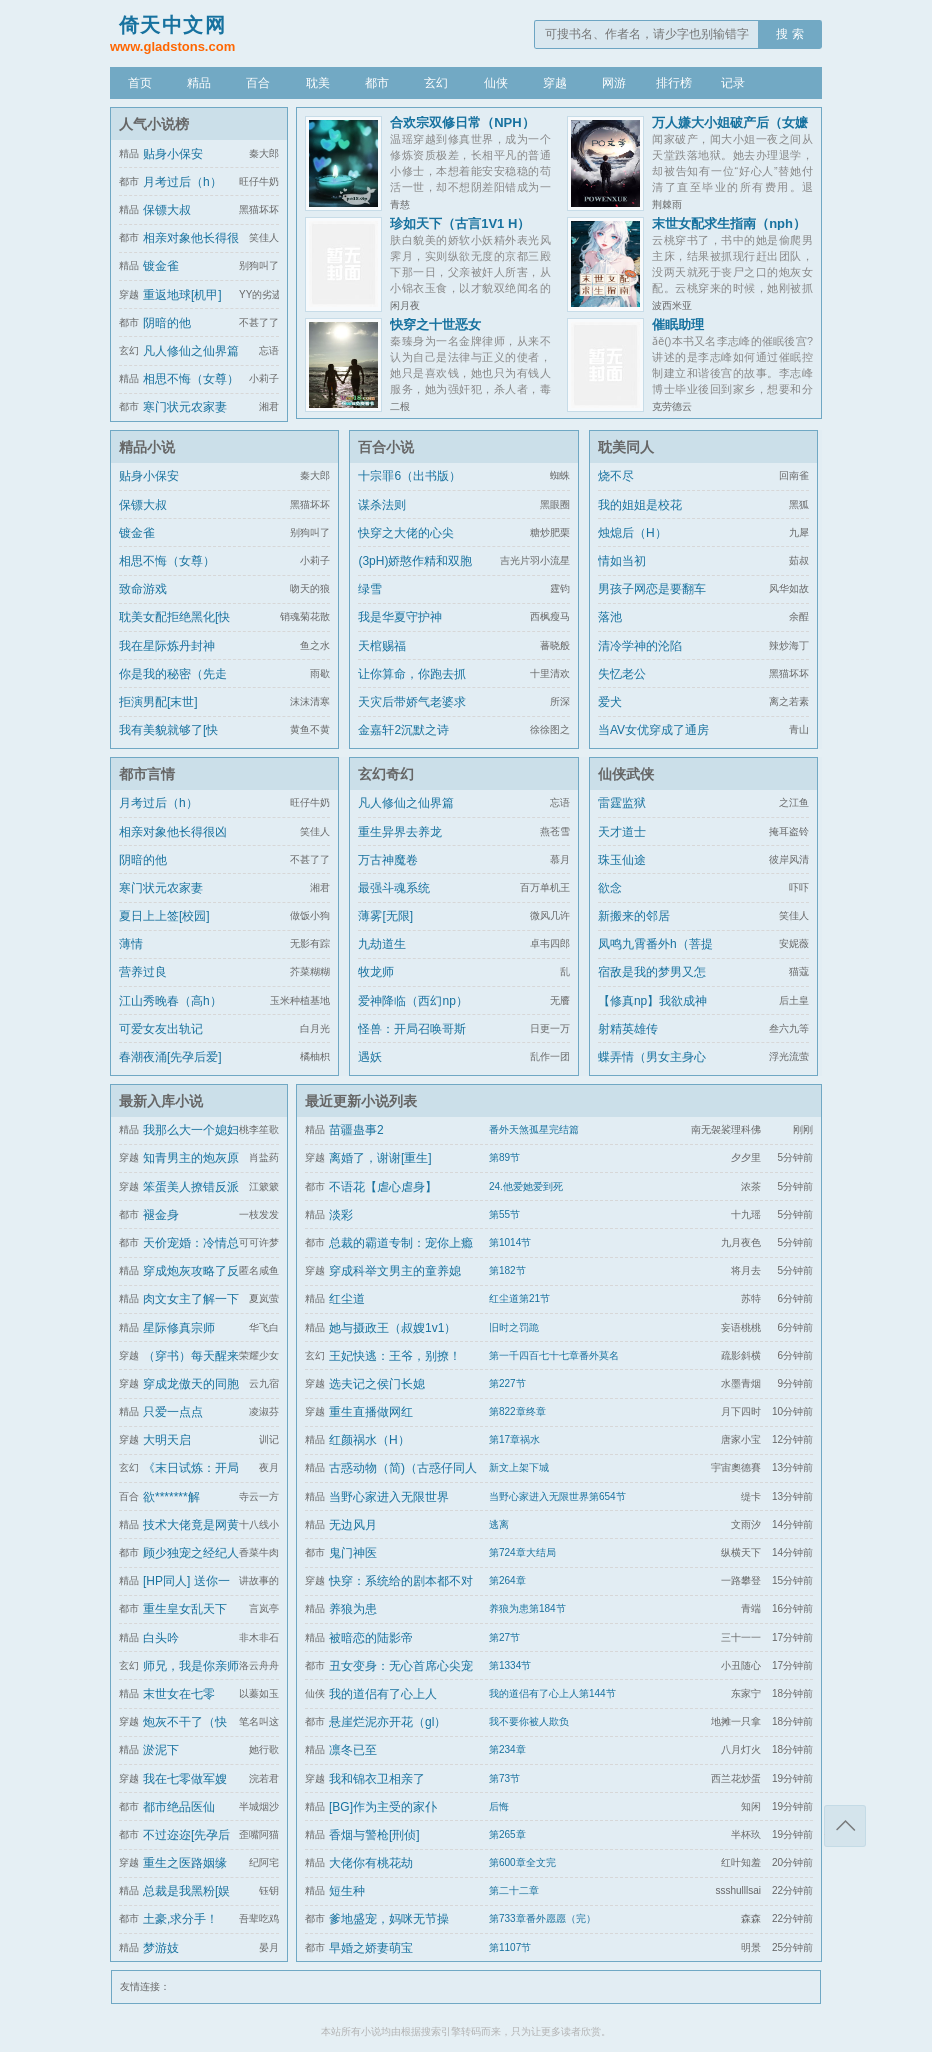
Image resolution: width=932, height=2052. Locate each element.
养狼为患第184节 (527, 1608)
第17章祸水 (514, 1439)
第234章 (507, 1749)
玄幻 (436, 83)
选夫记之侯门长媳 (377, 1384)
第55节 (504, 1214)
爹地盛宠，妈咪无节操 (389, 1919)
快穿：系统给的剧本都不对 (401, 1581)
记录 (733, 83)
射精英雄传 (628, 1029)
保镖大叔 (167, 210)
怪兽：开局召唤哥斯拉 (412, 1041)
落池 (610, 617)
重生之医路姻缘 (185, 1863)
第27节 (504, 1637)
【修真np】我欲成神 (652, 1001)
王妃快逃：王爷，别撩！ (395, 1356)
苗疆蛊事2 (356, 1130)
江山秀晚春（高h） (170, 1001)
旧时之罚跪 (514, 1327)
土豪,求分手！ (180, 1919)
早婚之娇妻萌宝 (371, 1948)
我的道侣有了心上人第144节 (552, 1693)
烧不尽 (616, 476)
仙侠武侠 (626, 774)
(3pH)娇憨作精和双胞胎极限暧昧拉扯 (415, 573)
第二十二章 (514, 1890)
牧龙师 (376, 972)
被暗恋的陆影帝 (371, 1638)
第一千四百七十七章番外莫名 (554, 1355)
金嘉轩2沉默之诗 (403, 730)
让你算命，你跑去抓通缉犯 (412, 686)
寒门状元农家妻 (185, 407)
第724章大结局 (522, 1552)
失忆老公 (622, 674)
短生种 (347, 1891)
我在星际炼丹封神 (167, 646)
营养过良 (143, 972)
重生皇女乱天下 (185, 1609)
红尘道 (347, 1299)
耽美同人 (626, 447)
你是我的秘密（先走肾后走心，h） (173, 686)
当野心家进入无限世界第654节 (557, 1496)
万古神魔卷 (388, 860)
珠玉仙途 (622, 860)
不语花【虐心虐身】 (383, 1187)
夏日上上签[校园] (164, 916)
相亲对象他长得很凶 (173, 832)
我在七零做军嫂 (185, 1779)
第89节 (504, 1157)
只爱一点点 (173, 1412)
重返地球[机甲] (182, 295)
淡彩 (341, 1215)
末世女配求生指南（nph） (729, 223)
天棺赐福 (382, 646)
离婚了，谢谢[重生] (380, 1158)
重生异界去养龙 (400, 832)
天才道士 (622, 832)
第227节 (507, 1383)
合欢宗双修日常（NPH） (462, 122)
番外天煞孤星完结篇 (534, 1129)
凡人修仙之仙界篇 (191, 351)
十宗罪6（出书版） (409, 476)
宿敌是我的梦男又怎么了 (652, 984)
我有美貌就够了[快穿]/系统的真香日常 (170, 742)
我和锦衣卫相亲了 (377, 1779)
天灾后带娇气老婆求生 (412, 714)
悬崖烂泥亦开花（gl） (387, 1722)
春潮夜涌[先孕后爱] (170, 1057)
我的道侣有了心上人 (383, 1694)
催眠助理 (678, 324)
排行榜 (674, 83)
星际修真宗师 (179, 1328)
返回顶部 (845, 1826)
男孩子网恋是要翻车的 (652, 601)
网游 (614, 83)
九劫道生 (382, 944)
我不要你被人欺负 (529, 1721)
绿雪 (370, 589)
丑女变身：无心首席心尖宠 (401, 1666)
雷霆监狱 (622, 803)
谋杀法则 (382, 505)
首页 (140, 83)
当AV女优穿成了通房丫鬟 (653, 742)
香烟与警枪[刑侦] (374, 1835)
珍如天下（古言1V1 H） (460, 223)
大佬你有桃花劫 (371, 1863)
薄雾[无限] (385, 916)
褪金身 (161, 1215)
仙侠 (496, 83)
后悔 (499, 1806)
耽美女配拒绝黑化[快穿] (174, 629)
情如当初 (622, 561)
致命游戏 (143, 589)
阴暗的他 (167, 323)
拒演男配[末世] (158, 702)
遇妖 (370, 1057)
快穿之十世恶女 (435, 324)
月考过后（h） (182, 182)
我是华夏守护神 (400, 617)
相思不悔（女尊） (191, 379)
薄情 (131, 944)
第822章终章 (517, 1411)
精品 (199, 83)
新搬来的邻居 (634, 916)
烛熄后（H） (632, 533)
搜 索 (789, 34)
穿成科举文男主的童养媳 (395, 1271)
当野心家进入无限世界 (389, 1497)
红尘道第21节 (519, 1298)
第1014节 (510, 1242)
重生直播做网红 (371, 1412)
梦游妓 (161, 1948)
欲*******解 (171, 1497)
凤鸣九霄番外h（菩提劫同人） (655, 956)
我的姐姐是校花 (640, 505)
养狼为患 (353, 1609)
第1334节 (510, 1665)
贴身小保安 (173, 154)
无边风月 (353, 1525)
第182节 (507, 1270)
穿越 (555, 83)
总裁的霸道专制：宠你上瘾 (401, 1243)
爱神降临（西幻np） (412, 1001)
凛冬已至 (353, 1750)
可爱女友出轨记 (161, 1029)
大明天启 (167, 1440)
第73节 (504, 1778)
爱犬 (610, 702)
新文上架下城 (519, 1467)
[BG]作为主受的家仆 (383, 1807)
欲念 (610, 888)
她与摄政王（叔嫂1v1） (392, 1328)
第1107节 (510, 1947)
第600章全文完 (522, 1862)
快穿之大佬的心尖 (406, 533)
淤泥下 (161, 1750)
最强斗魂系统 (394, 888)
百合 (258, 83)
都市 (377, 83)
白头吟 (161, 1638)
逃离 (499, 1524)
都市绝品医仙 (179, 1807)
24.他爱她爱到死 (526, 1186)
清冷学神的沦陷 (640, 646)
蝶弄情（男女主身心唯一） (652, 1069)
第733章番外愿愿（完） (542, 1918)
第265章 (507, 1834)
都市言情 (147, 774)
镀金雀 (161, 266)
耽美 (318, 83)
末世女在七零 (179, 1694)
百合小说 (386, 447)
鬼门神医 (353, 1553)
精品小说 (147, 447)
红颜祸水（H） (369, 1440)
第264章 (507, 1580)
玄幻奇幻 (386, 774)
